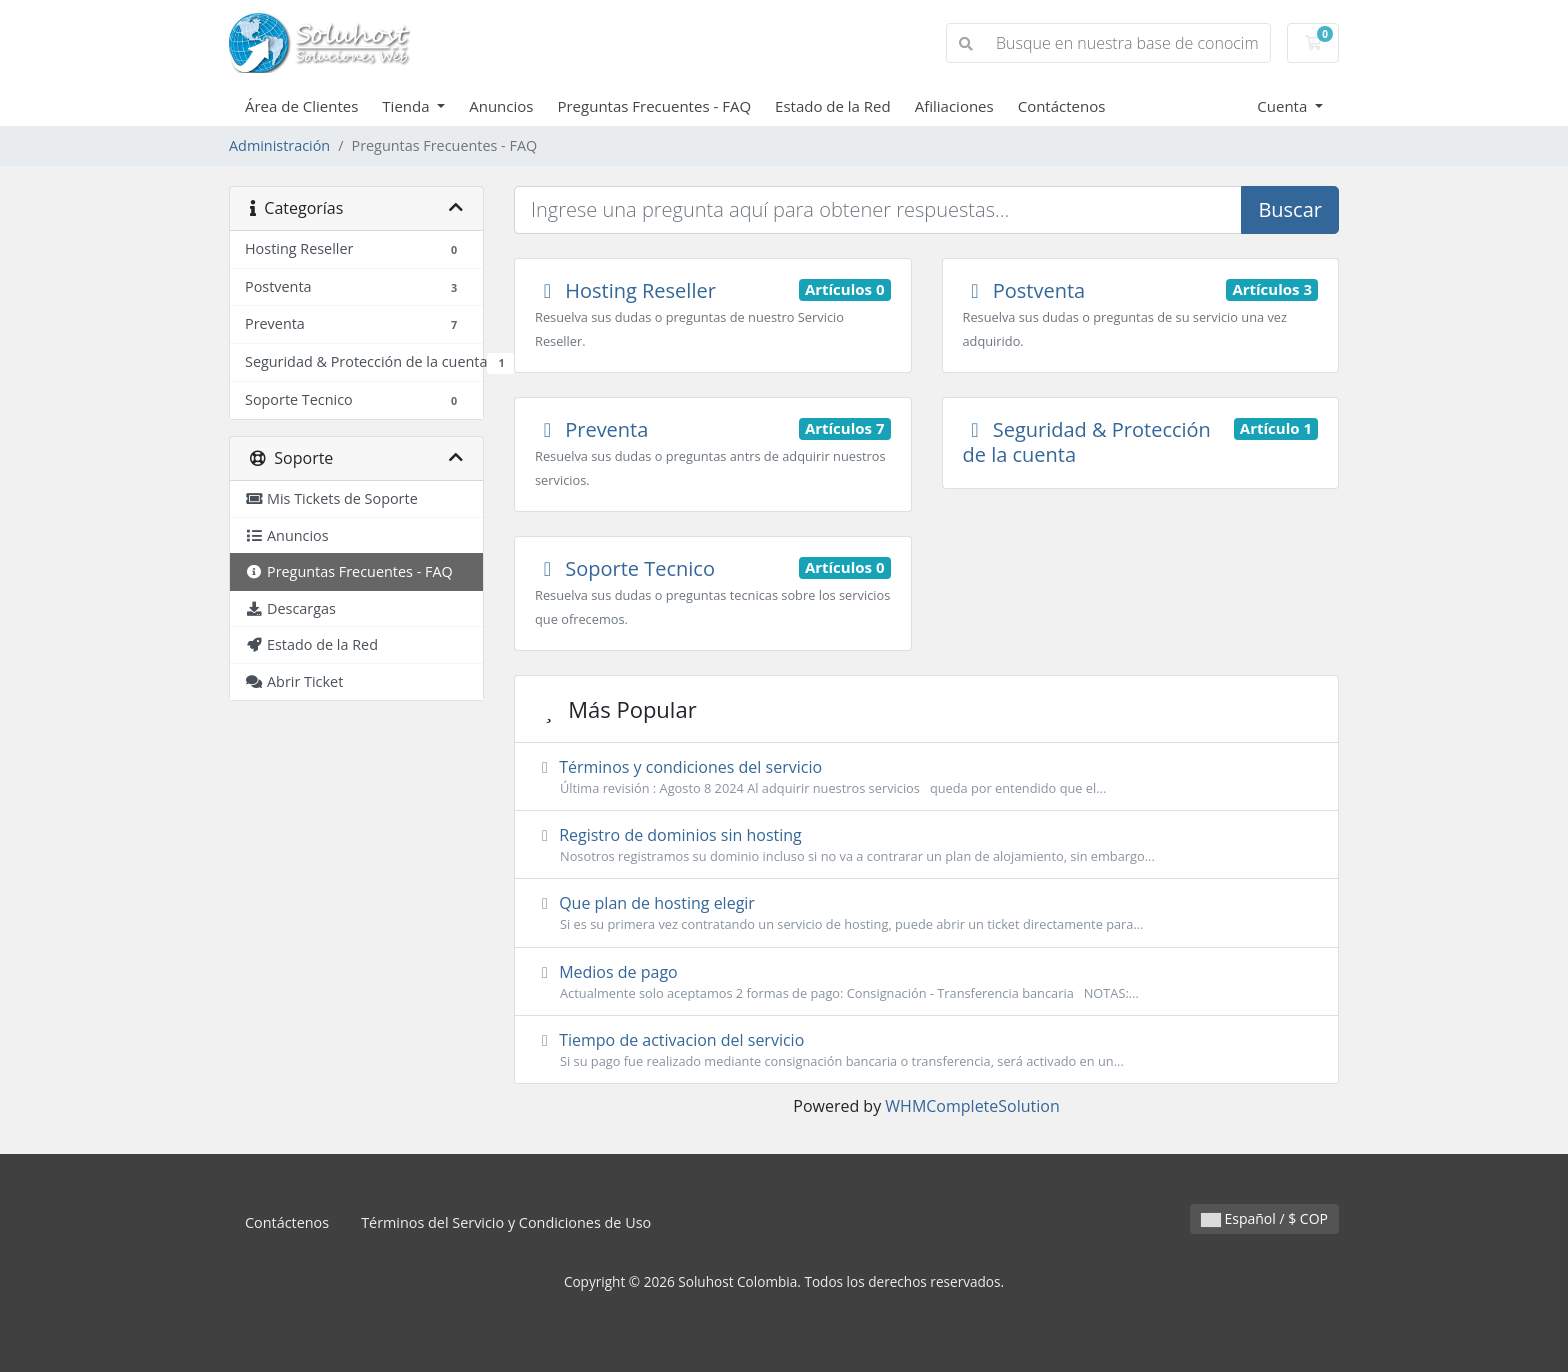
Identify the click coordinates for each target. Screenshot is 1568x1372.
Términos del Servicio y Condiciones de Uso (506, 1222)
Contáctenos (1062, 106)
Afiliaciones (954, 106)
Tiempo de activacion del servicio (926, 1050)
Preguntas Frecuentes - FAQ (654, 106)
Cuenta (1284, 106)
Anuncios (501, 106)
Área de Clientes (301, 106)
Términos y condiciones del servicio (926, 777)
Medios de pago (926, 982)
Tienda (407, 106)
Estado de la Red (833, 106)
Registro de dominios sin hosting (926, 845)
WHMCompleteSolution (972, 1106)
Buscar (1290, 209)
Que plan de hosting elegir (926, 913)
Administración (279, 145)
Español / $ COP (1264, 1218)
